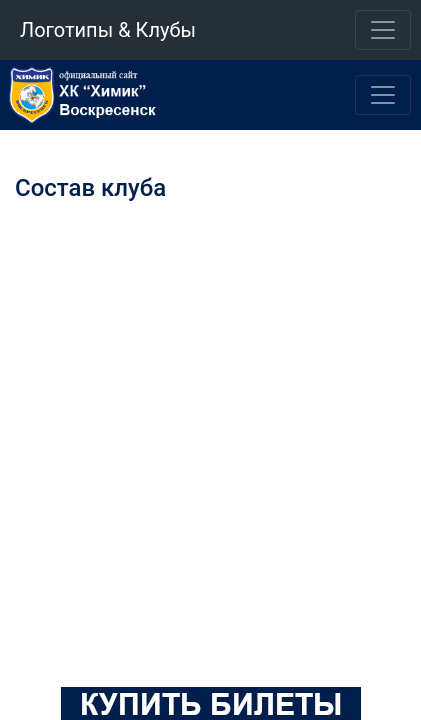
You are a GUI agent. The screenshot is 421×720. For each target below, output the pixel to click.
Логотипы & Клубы (108, 30)
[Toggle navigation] (383, 30)
